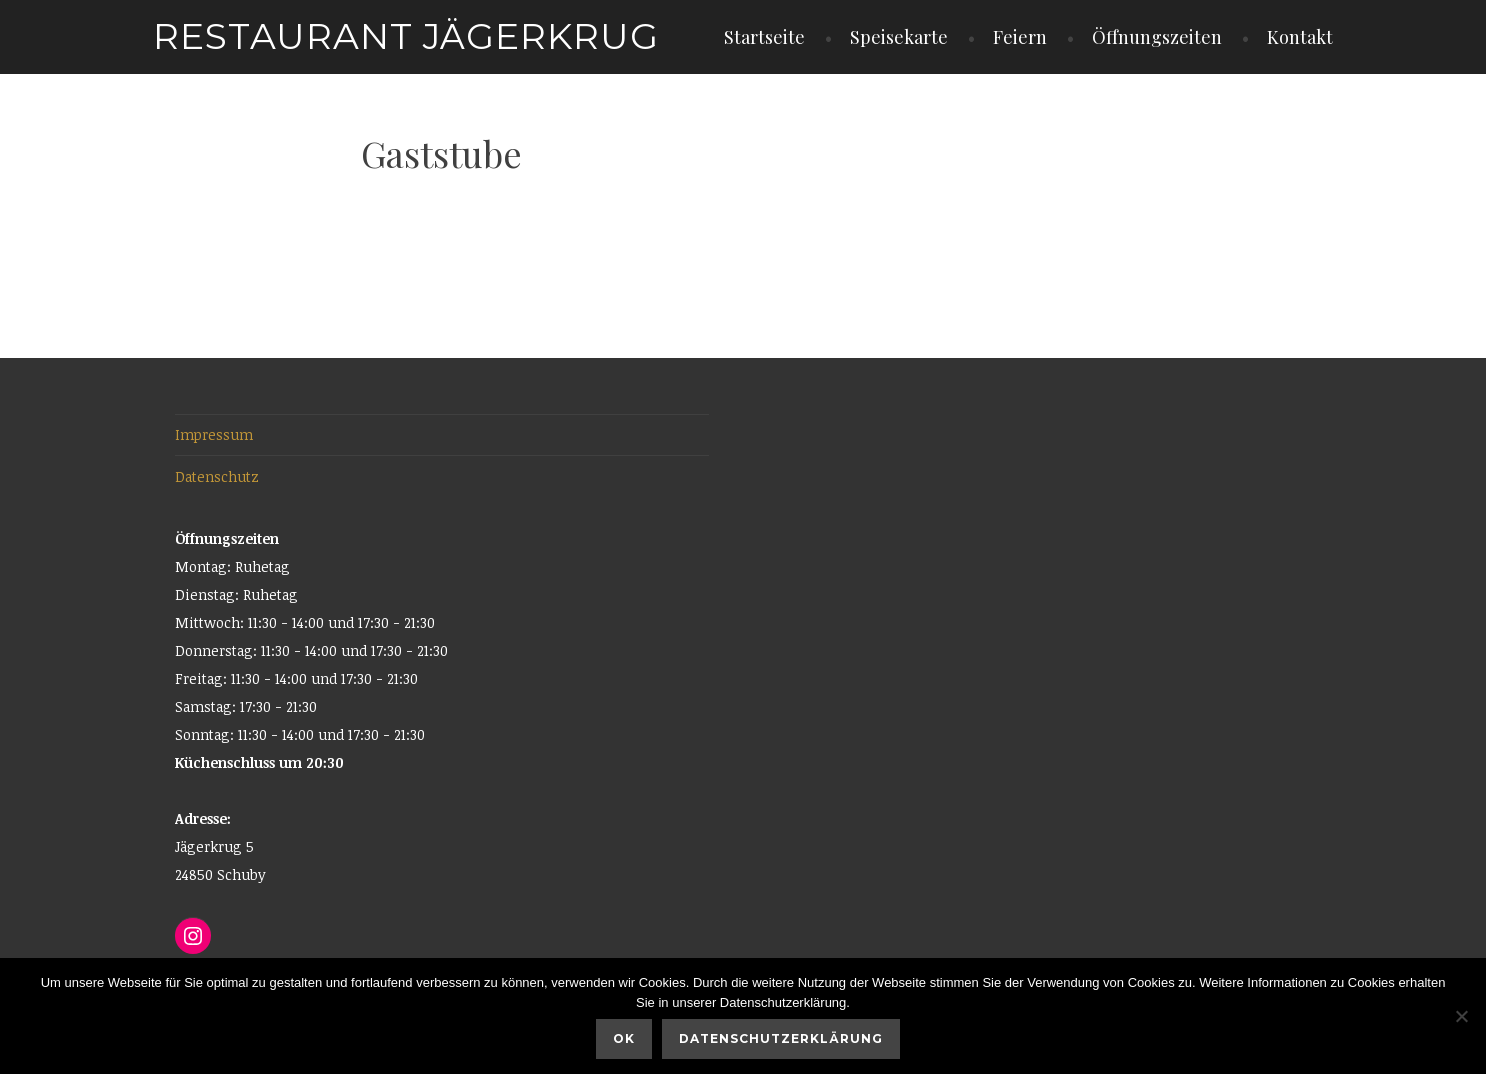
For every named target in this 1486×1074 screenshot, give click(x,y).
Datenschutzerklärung (781, 1038)
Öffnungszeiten (1157, 37)
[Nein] (1461, 1016)
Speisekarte (899, 37)
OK (624, 1038)
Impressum (214, 434)
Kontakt (1300, 37)
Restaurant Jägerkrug (406, 36)
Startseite (764, 37)
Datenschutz (217, 476)
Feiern (1020, 37)
